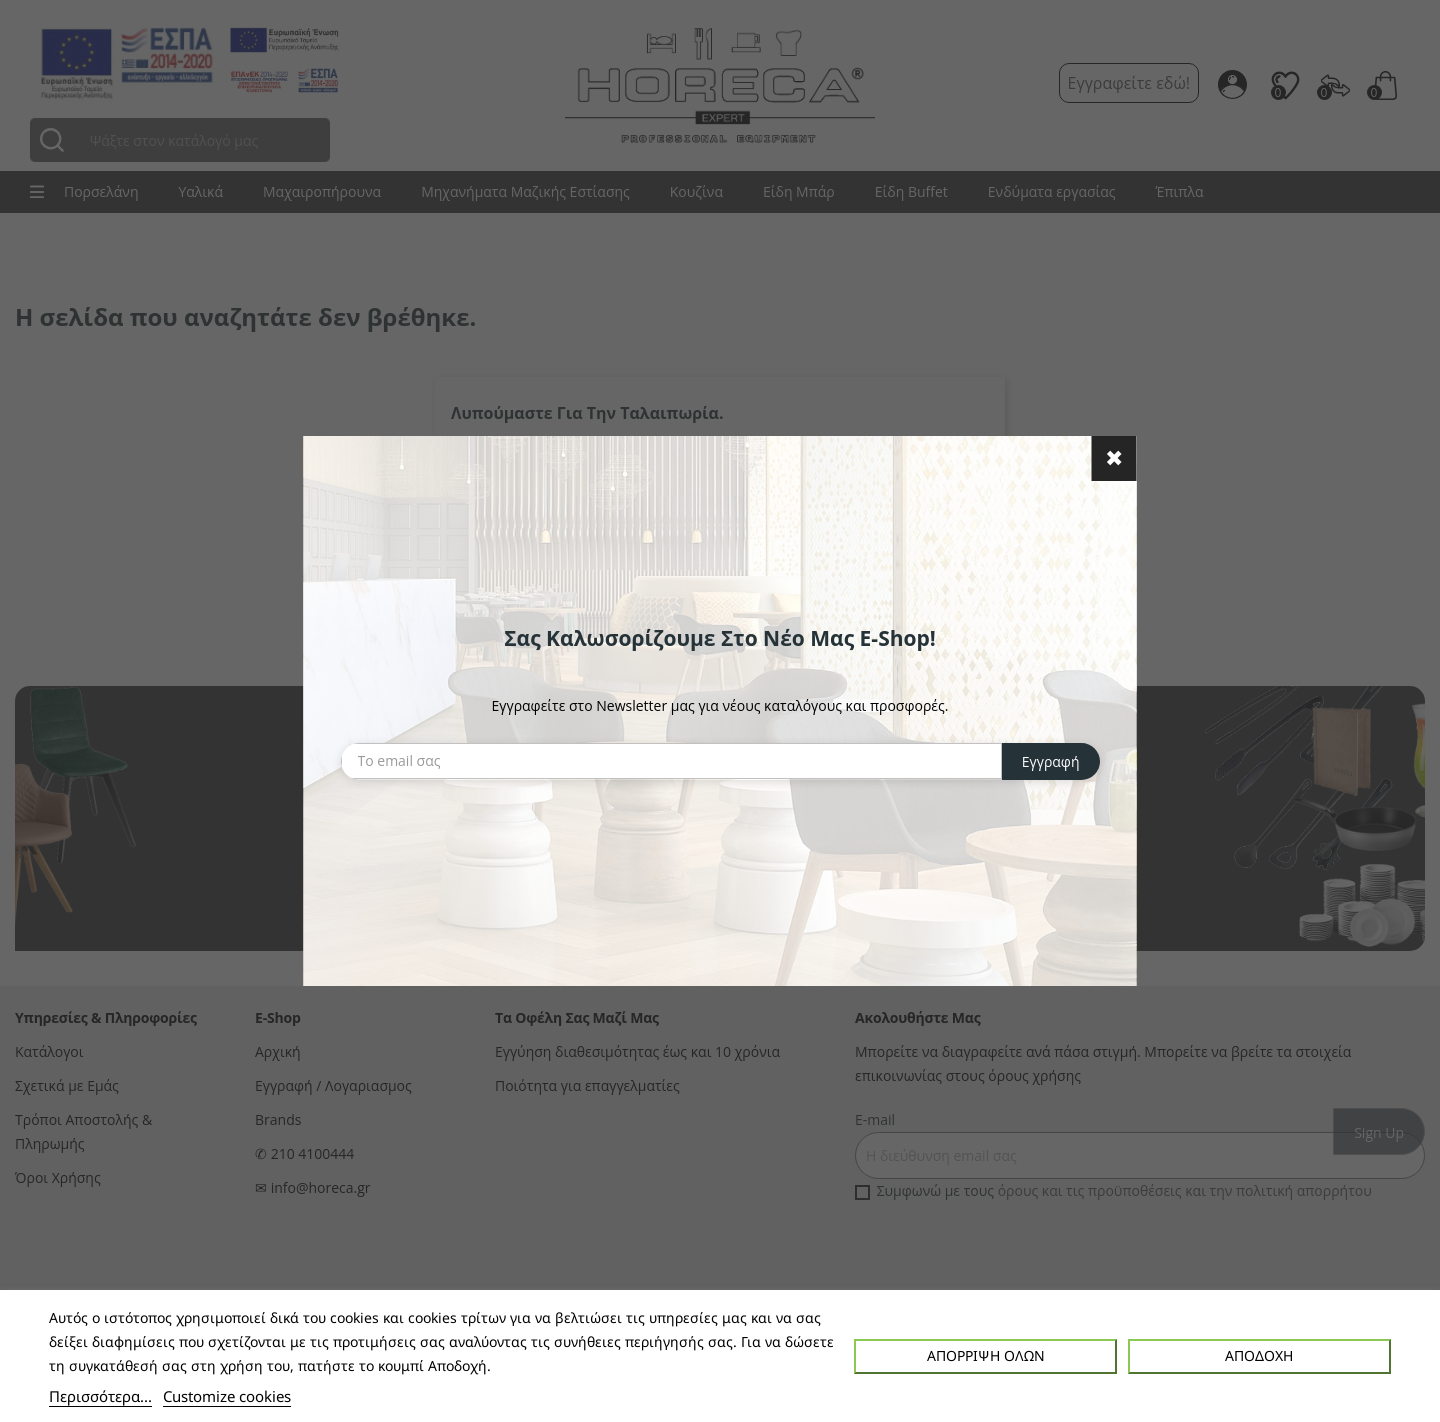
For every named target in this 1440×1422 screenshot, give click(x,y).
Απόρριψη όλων (986, 1355)
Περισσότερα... (100, 1396)
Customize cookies (227, 1396)
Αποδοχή (1259, 1355)
